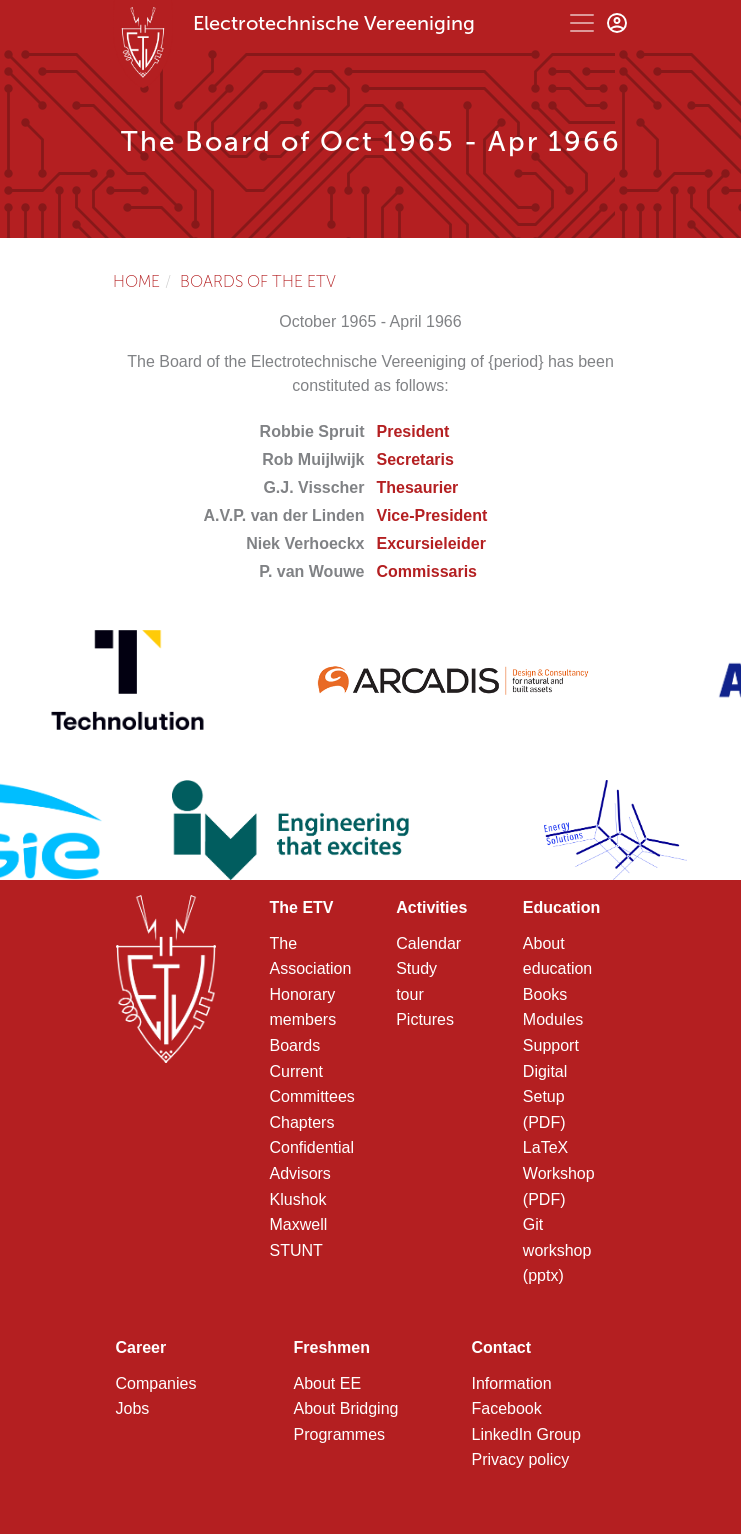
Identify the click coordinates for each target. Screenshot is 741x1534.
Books (545, 994)
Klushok (298, 1199)
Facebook (507, 1408)
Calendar (428, 943)
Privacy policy (521, 1459)
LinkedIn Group (526, 1434)
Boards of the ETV (258, 281)
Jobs (133, 1408)
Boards (295, 1045)
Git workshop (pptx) (557, 1250)
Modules (553, 1019)
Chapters (302, 1122)
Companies (156, 1383)
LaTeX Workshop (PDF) (559, 1173)
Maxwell (299, 1224)
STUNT (296, 1250)
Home (136, 281)
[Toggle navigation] (582, 23)
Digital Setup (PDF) (545, 1097)
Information (512, 1383)
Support (551, 1045)
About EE (328, 1383)
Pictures (425, 1019)
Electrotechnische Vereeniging (334, 23)
